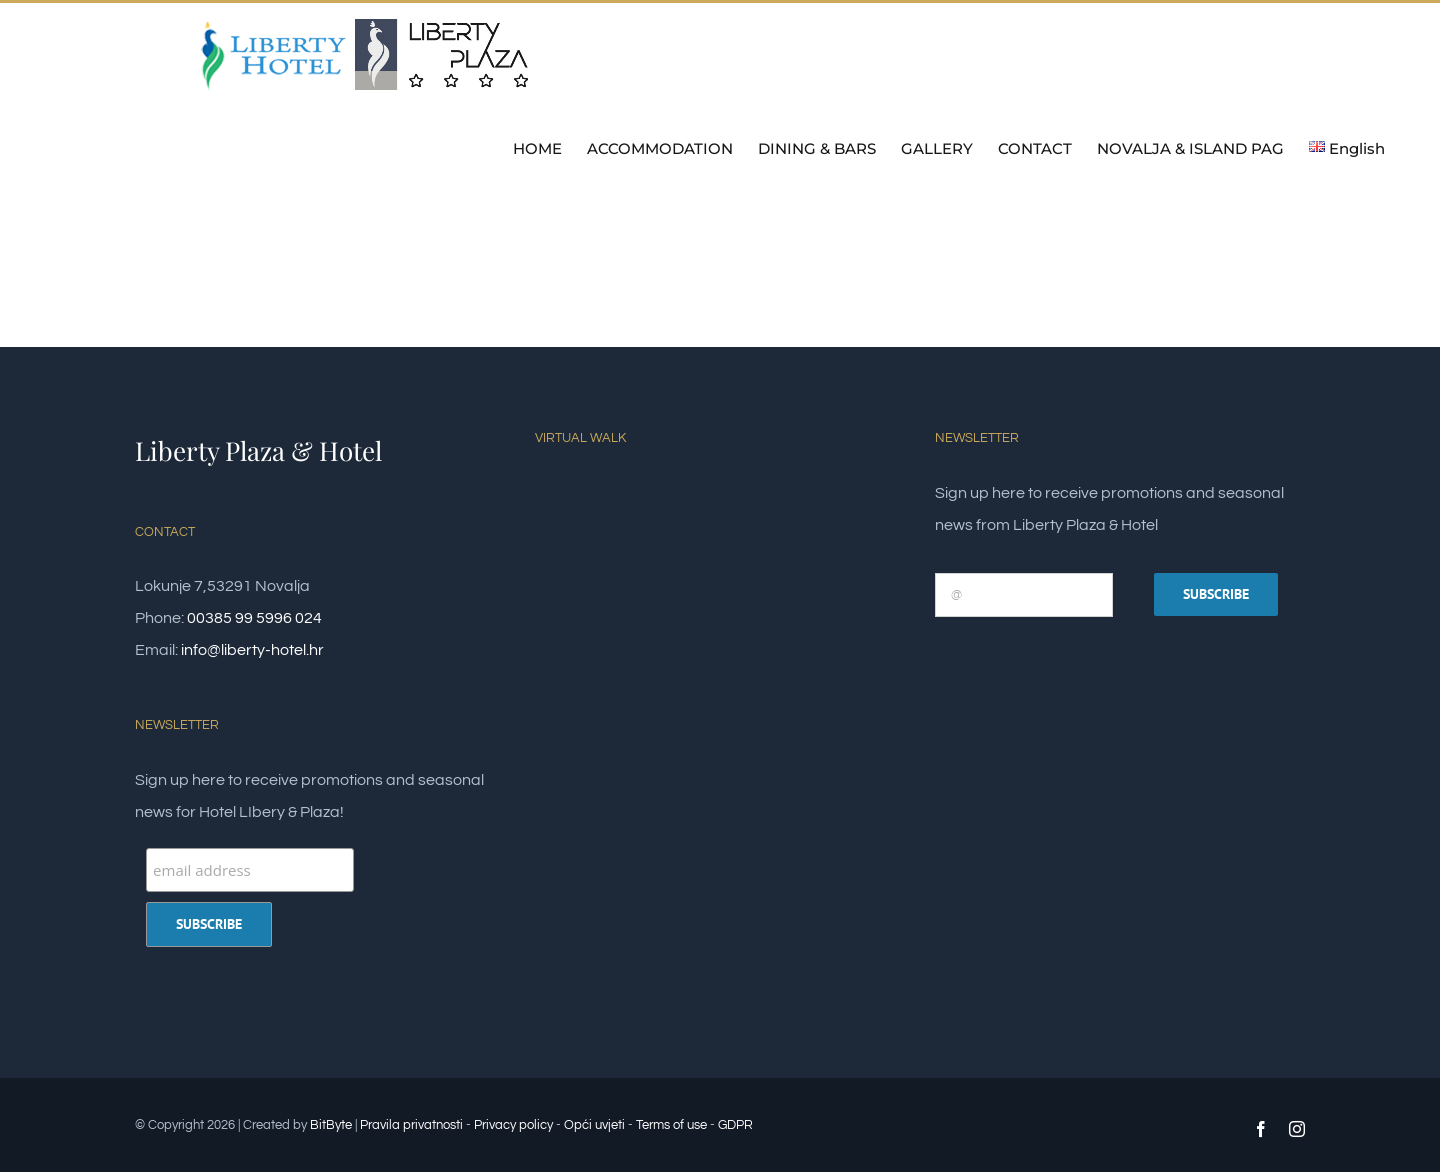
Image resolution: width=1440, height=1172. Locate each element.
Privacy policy (513, 1125)
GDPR (735, 1125)
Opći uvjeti (594, 1125)
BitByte (332, 1125)
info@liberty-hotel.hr (252, 650)
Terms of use (671, 1125)
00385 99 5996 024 (254, 618)
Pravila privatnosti (411, 1125)
